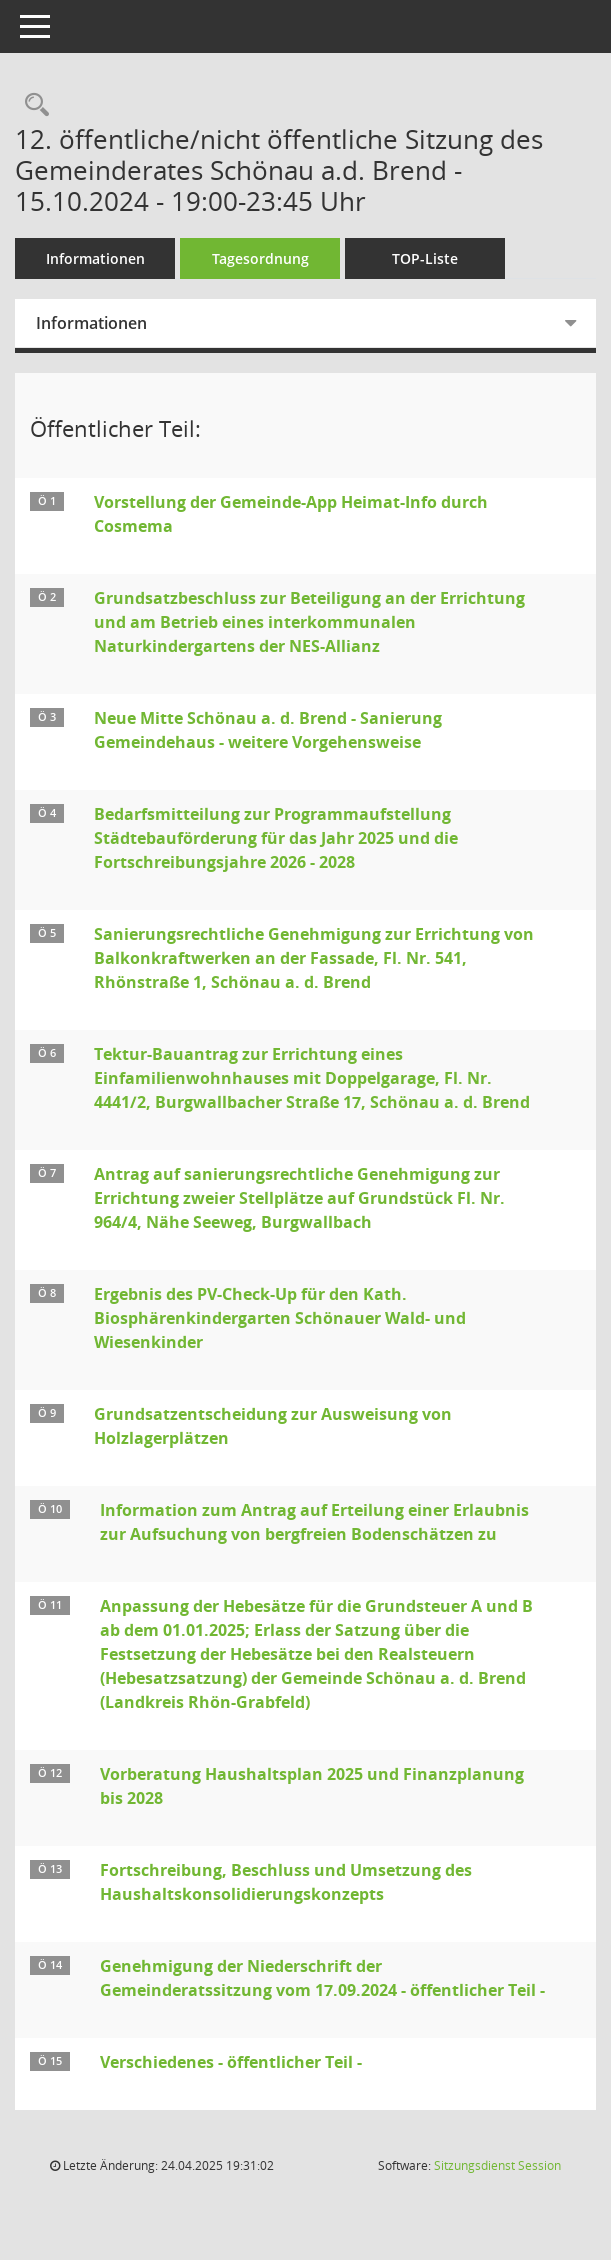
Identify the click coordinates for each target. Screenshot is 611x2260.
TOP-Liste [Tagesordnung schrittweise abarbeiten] (425, 258)
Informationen (95, 258)
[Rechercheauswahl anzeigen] (32, 105)
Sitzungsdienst (497, 2165)
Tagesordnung (260, 258)
